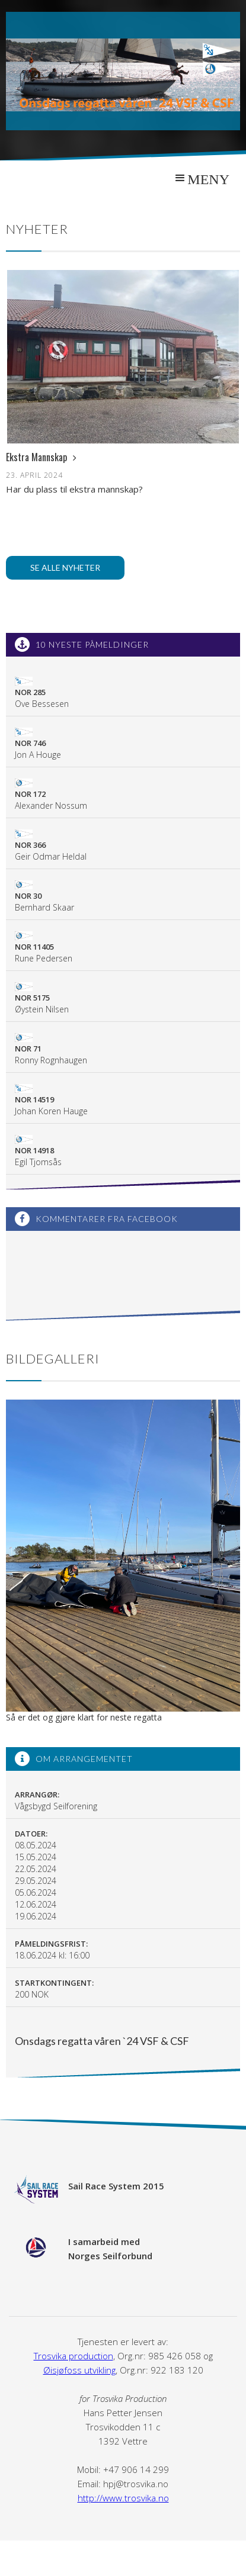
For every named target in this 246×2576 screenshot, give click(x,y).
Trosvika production (73, 2356)
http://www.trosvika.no (123, 2498)
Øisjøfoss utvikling (79, 2370)
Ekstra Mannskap (41, 457)
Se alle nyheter (65, 567)
